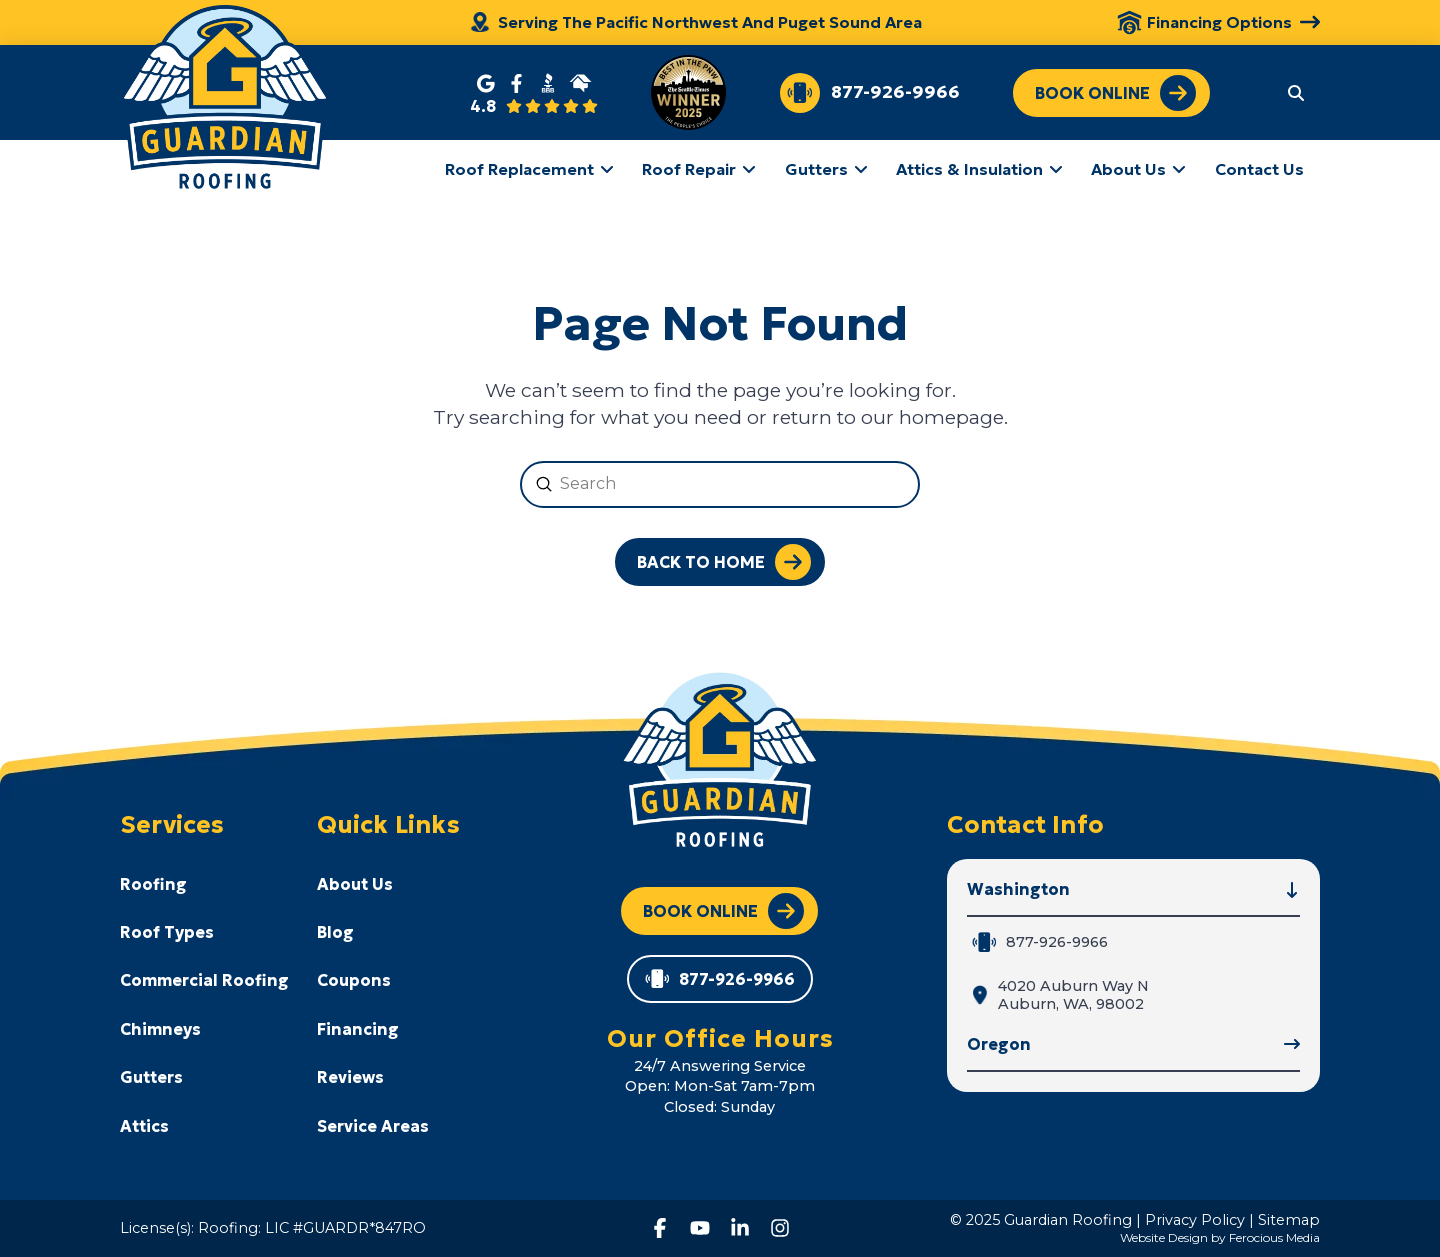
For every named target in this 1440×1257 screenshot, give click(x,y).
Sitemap (1289, 1220)
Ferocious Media (1274, 1237)
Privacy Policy (1195, 1220)
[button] (1296, 92)
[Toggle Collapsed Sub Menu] (204, 883)
